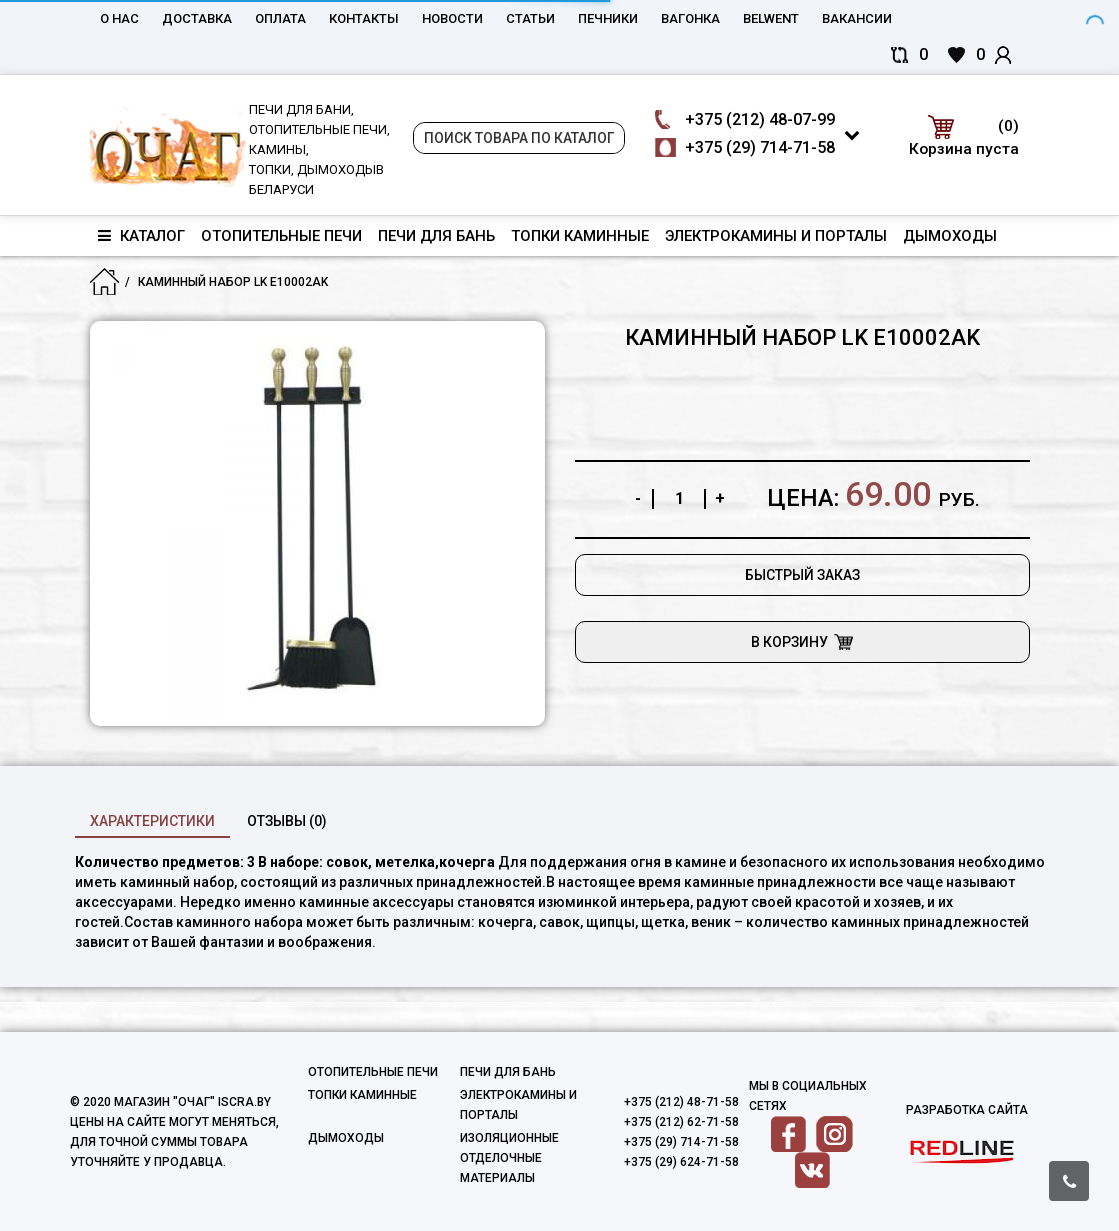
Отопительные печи (281, 236)
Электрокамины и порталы (776, 236)
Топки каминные (580, 236)
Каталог (141, 236)
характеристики (152, 821)
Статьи (530, 18)
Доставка (197, 18)
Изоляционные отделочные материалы (509, 1158)
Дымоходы (950, 236)
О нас (119, 18)
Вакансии (857, 18)
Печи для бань (436, 236)
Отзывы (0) (287, 821)
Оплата (280, 18)
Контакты (364, 18)
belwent (771, 18)
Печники (608, 18)
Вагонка (690, 18)
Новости (452, 18)
